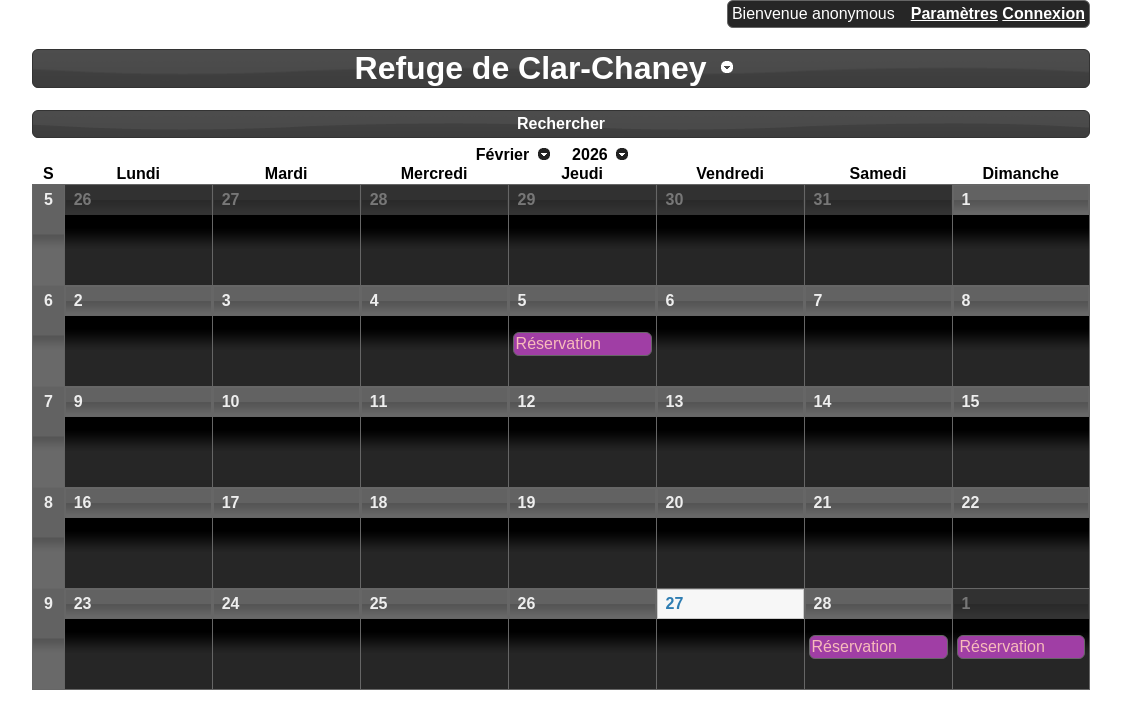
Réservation (558, 343)
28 (379, 199)
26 (83, 199)
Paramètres (954, 13)
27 (231, 199)
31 (823, 199)
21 (823, 502)
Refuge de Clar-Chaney (531, 68)
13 (675, 401)
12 (527, 401)
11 (379, 401)
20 (675, 502)
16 (83, 502)
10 (231, 401)
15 (971, 401)
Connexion (1043, 13)
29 (527, 199)
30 (675, 199)
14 (823, 401)
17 (231, 502)
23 (83, 603)
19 (527, 502)
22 (971, 502)
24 (231, 603)
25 (379, 603)
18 (379, 502)
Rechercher (561, 123)
